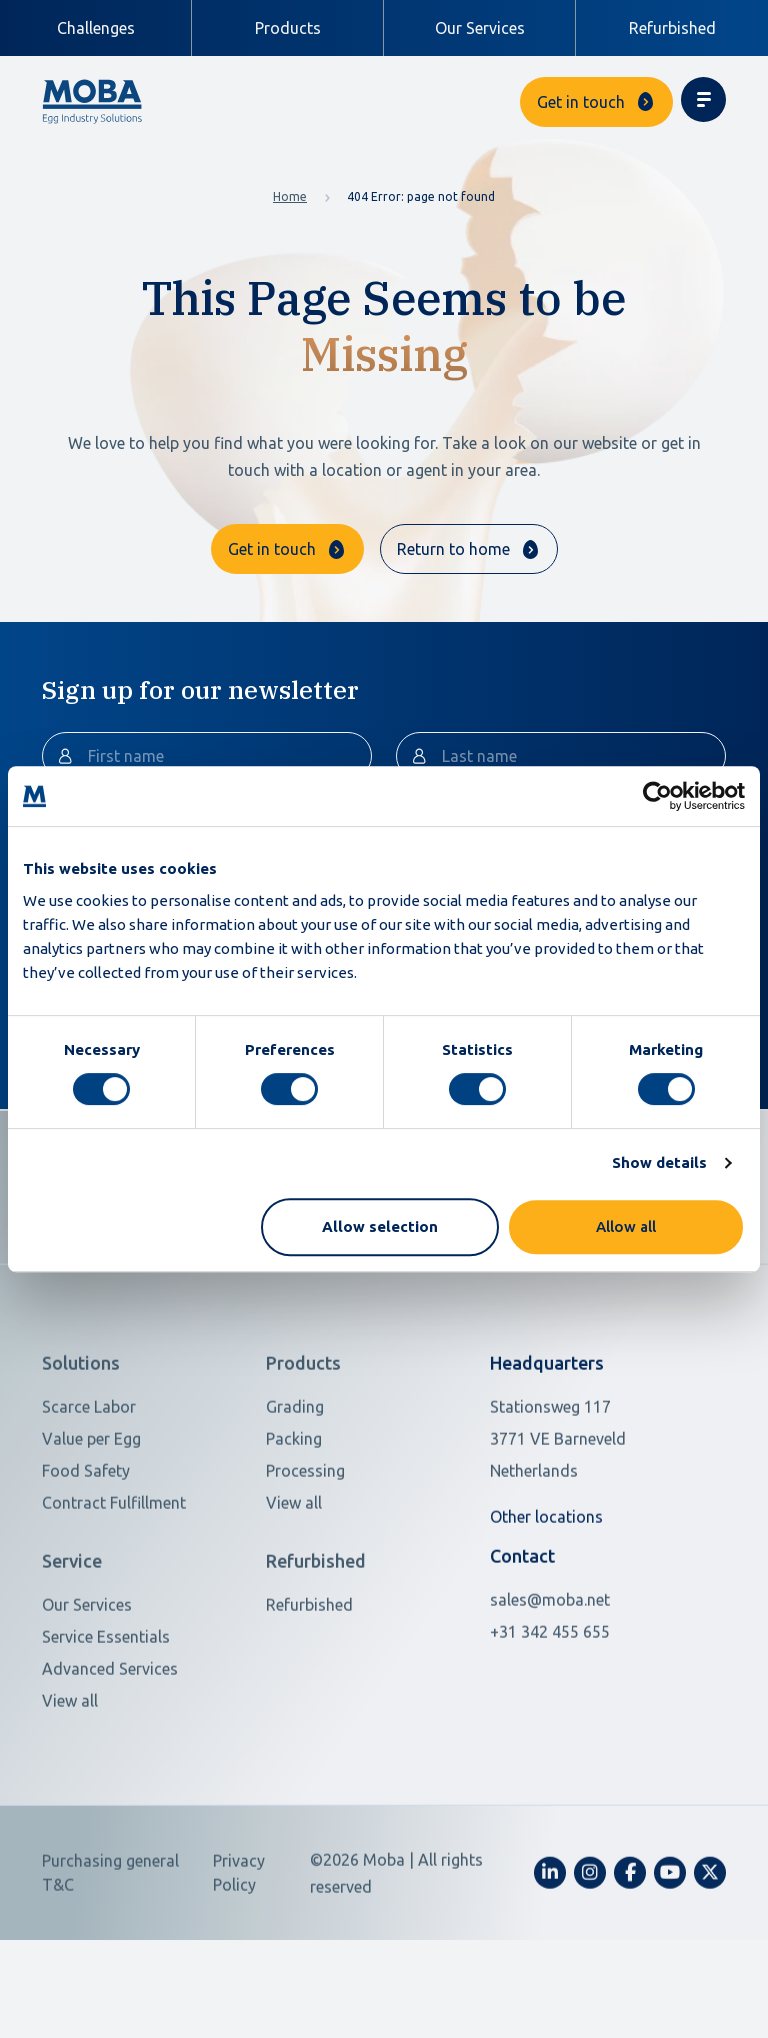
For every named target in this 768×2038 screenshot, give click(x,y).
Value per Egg (91, 1515)
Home (290, 196)
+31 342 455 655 (550, 1707)
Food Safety (86, 1547)
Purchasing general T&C (110, 1948)
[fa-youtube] (670, 1948)
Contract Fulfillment (114, 1579)
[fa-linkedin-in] (550, 1948)
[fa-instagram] (590, 1948)
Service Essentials (106, 1712)
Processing (305, 1547)
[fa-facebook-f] (630, 1948)
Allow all (626, 1226)
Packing (294, 1515)
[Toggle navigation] (703, 99)
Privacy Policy (239, 1948)
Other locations (546, 1593)
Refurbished (672, 28)
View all (294, 1579)
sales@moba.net (550, 1675)
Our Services (480, 28)
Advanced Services (110, 1744)
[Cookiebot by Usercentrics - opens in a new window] (657, 796)
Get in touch (581, 102)
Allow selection (380, 1226)
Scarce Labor (89, 1483)
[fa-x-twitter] (710, 1948)
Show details (659, 1162)
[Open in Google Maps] (584, 1515)
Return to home (453, 549)
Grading (295, 1483)
